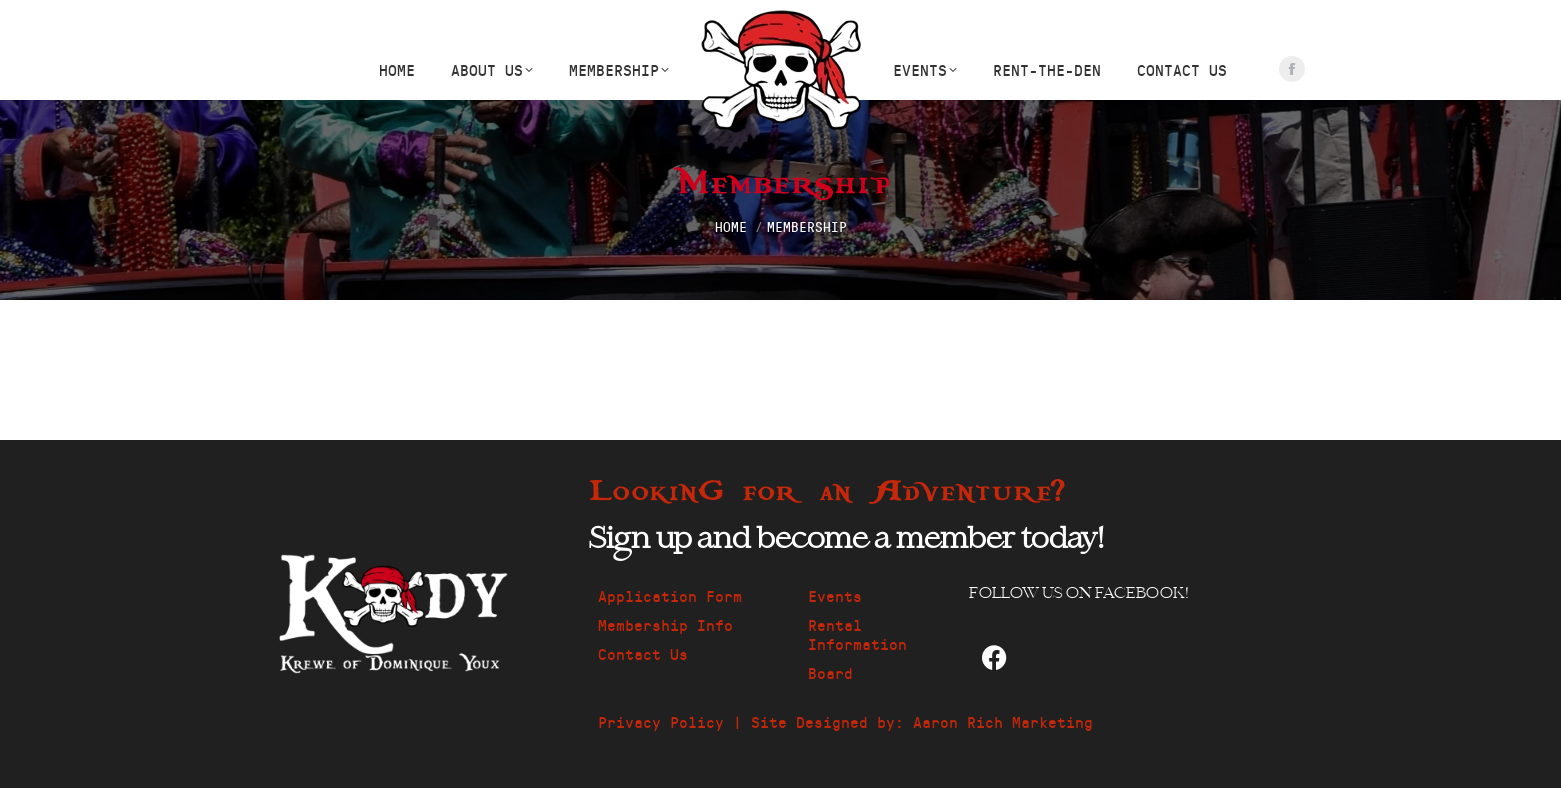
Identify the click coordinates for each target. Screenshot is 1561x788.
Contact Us (643, 653)
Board (830, 672)
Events (835, 595)
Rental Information (857, 634)
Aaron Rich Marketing (1003, 721)
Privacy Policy (661, 721)
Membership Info (665, 624)
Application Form (670, 595)
